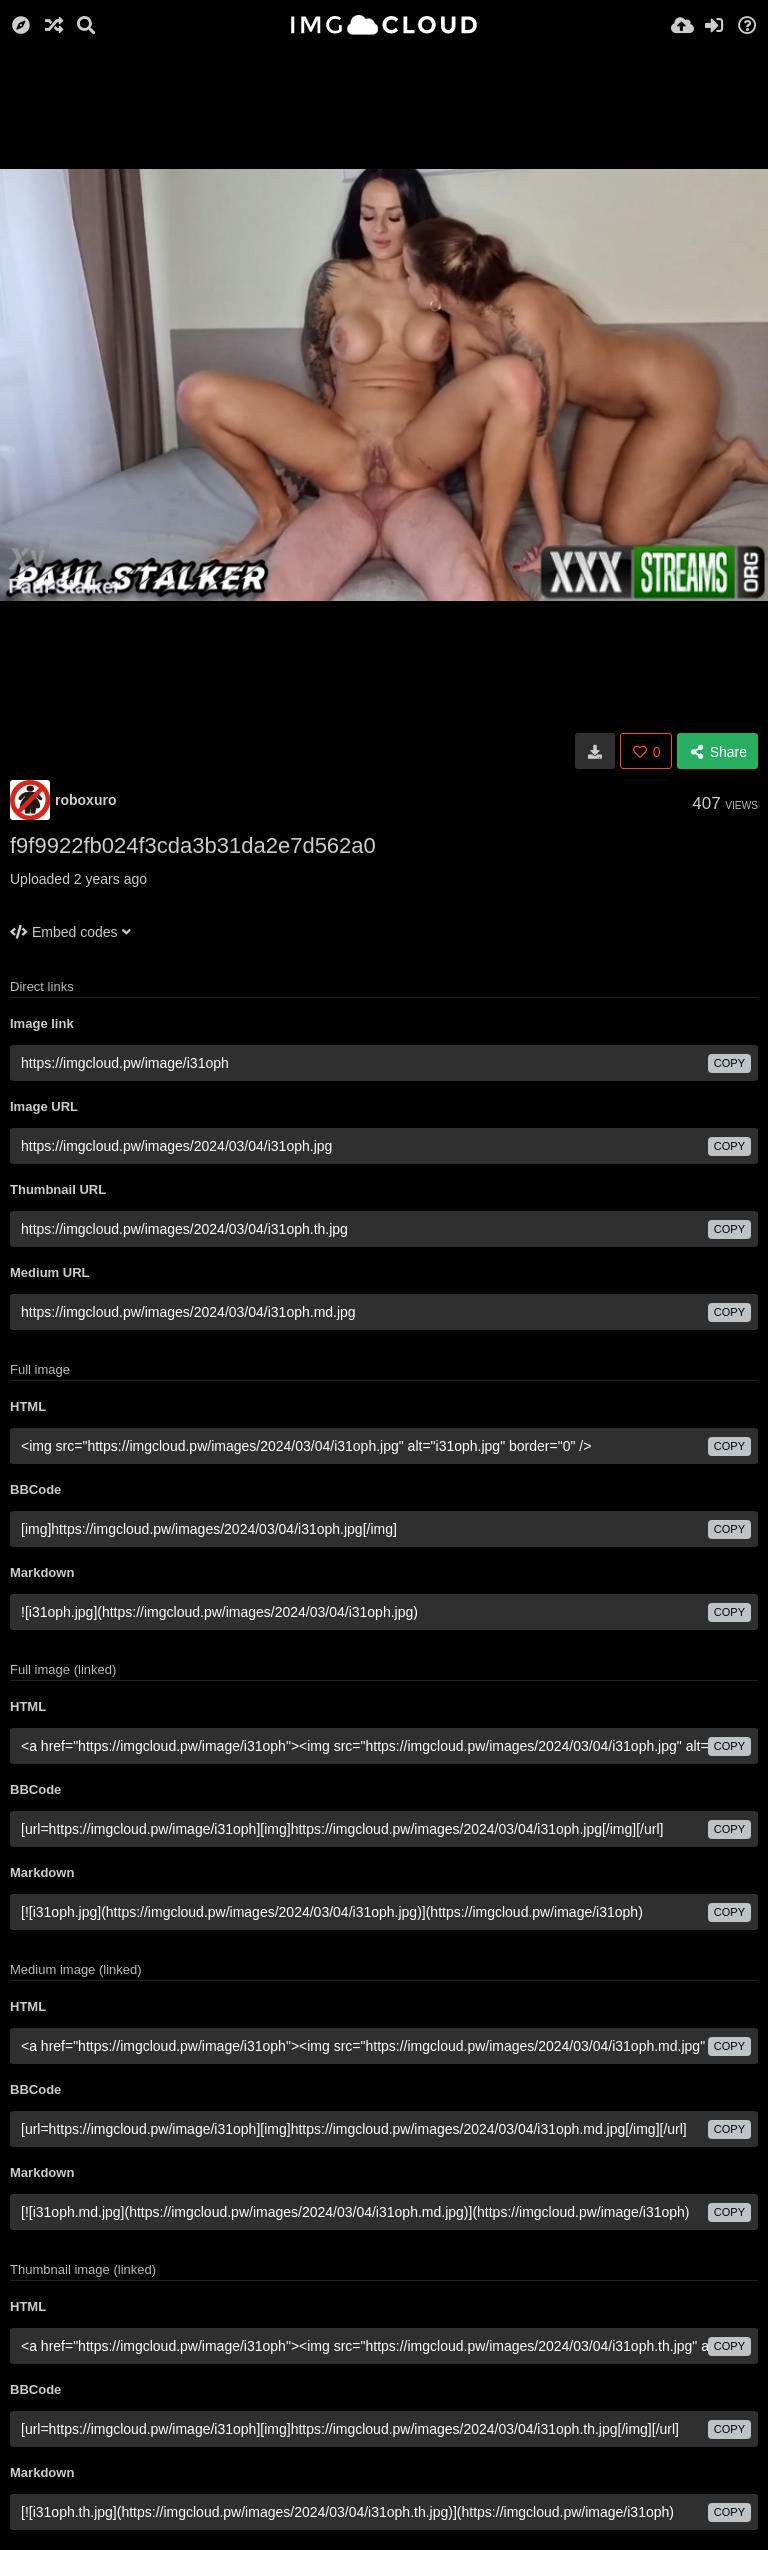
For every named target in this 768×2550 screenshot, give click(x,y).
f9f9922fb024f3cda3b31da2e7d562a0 (193, 845)
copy (729, 1063)
